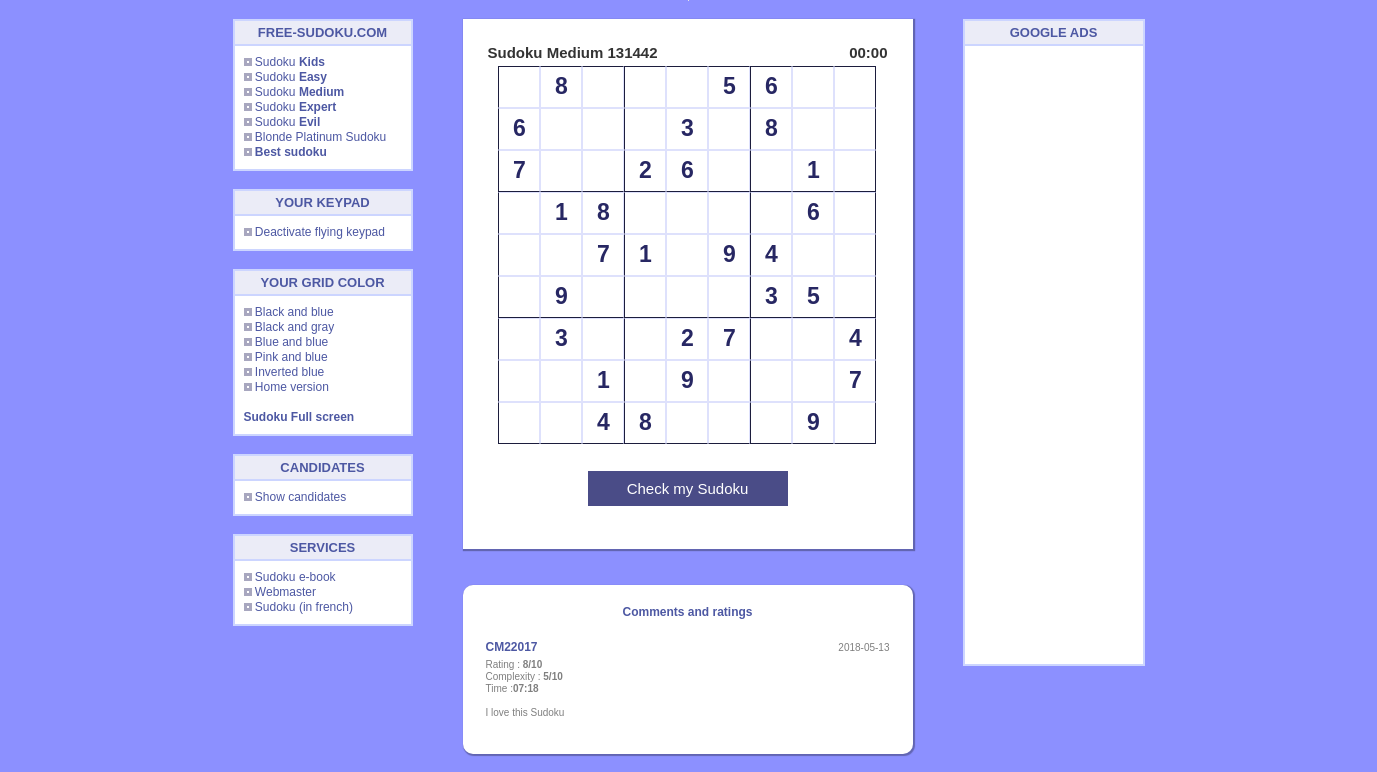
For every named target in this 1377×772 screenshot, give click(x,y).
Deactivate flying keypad (320, 232)
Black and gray (294, 327)
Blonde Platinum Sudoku (320, 137)
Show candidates (300, 497)
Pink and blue (291, 357)
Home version (292, 387)
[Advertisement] (1054, 355)
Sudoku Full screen (299, 417)
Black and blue (294, 312)
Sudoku (290, 62)
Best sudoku (291, 152)
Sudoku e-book (295, 577)
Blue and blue (291, 342)
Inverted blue (289, 372)
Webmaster (285, 592)
